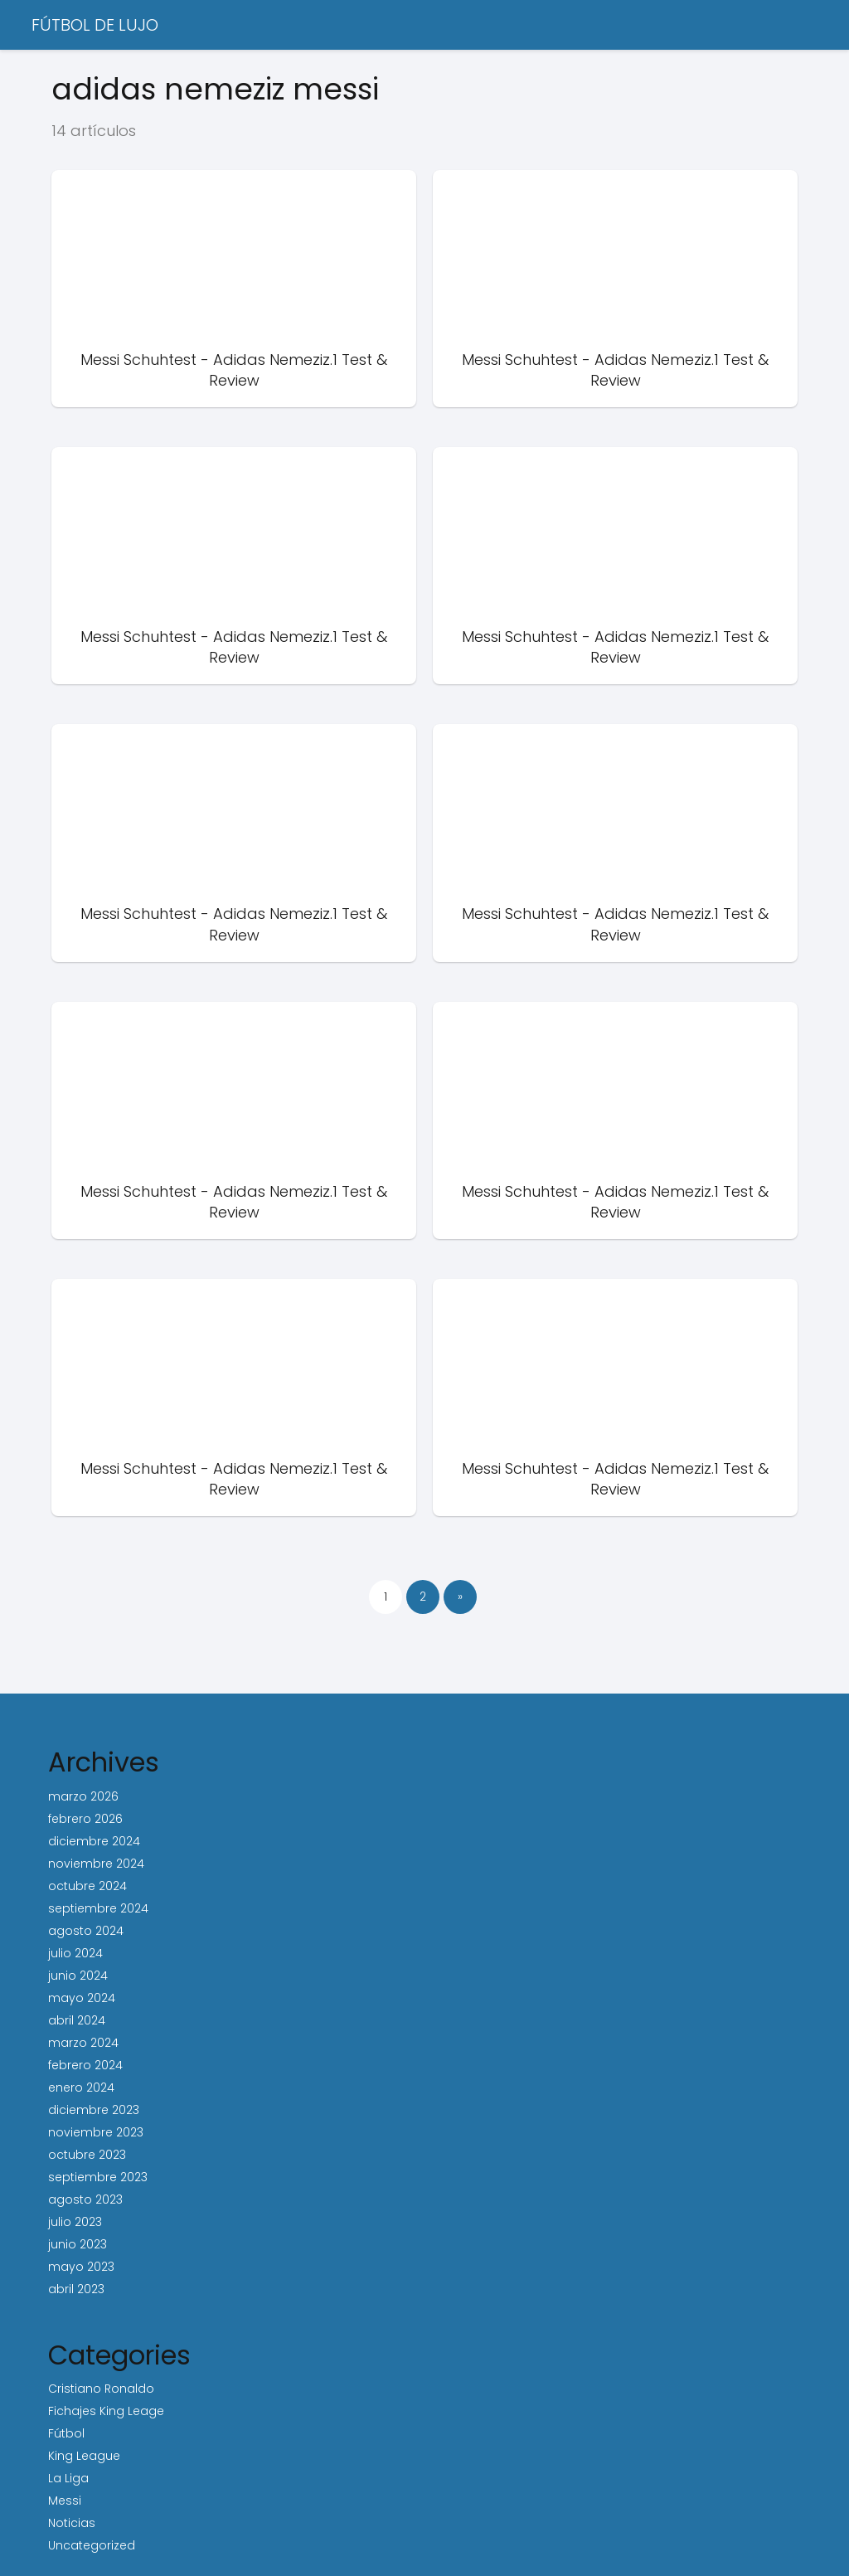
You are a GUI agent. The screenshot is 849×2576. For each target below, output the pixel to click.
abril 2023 (76, 2289)
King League (84, 2455)
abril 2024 (76, 2020)
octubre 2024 (87, 1886)
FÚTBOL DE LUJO (95, 24)
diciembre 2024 (94, 1841)
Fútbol (66, 2433)
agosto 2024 (86, 1930)
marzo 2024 (83, 2042)
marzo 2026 (83, 1796)
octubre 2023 (87, 2154)
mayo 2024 (81, 1998)
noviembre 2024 (96, 1863)
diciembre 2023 (93, 2110)
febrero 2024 (85, 2065)
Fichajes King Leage (106, 2411)
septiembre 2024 (98, 1908)
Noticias (71, 2523)
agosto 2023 (85, 2199)
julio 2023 (75, 2222)
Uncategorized (91, 2545)
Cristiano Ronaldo (101, 2388)
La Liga (68, 2478)
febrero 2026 (85, 1818)
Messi (64, 2500)
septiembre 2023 (98, 2177)
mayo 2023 (81, 2266)
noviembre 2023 (95, 2132)
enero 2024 (81, 2087)
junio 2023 (77, 2244)
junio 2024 (78, 1975)
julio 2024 (75, 1953)
